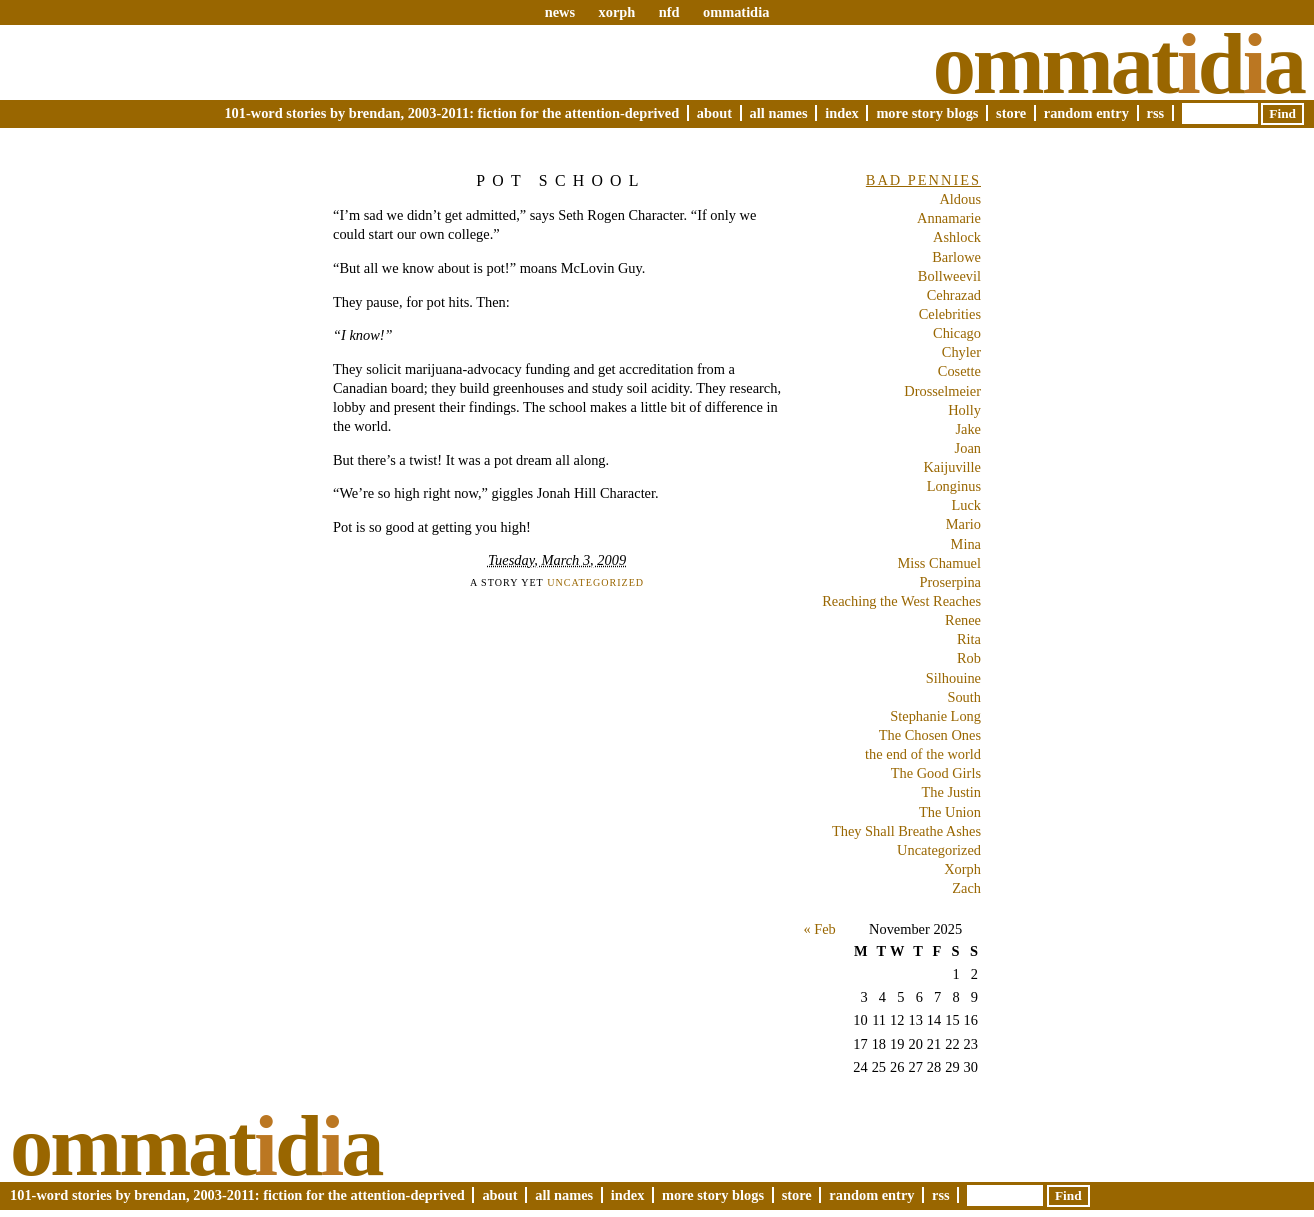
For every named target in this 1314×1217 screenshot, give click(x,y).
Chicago (957, 333)
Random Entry (1086, 113)
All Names (779, 113)
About (714, 113)
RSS (1156, 113)
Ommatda (1118, 64)
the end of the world (923, 754)
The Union (950, 812)
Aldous (960, 199)
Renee (963, 620)
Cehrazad (954, 295)
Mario (963, 524)
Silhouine (953, 678)
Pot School (561, 180)
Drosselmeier (942, 391)
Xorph (962, 869)
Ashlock (957, 237)
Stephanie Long (935, 716)
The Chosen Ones (930, 735)
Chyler (961, 352)
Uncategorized (595, 582)
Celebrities (950, 314)
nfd (669, 12)
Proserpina (950, 582)
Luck (966, 505)
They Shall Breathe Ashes (906, 831)
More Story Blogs (927, 113)
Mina (966, 544)
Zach (966, 888)
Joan (968, 448)
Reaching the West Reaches (901, 601)
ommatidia (736, 12)
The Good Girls (936, 773)
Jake (968, 429)
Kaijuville (952, 467)
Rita (969, 639)
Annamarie (949, 218)
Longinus (954, 486)
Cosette (959, 371)
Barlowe (956, 257)
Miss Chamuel (939, 563)
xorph (616, 12)
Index (842, 113)
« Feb (819, 929)
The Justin (951, 792)
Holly (964, 410)
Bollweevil (949, 276)
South (964, 697)
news (560, 12)
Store (1011, 113)
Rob (969, 658)
